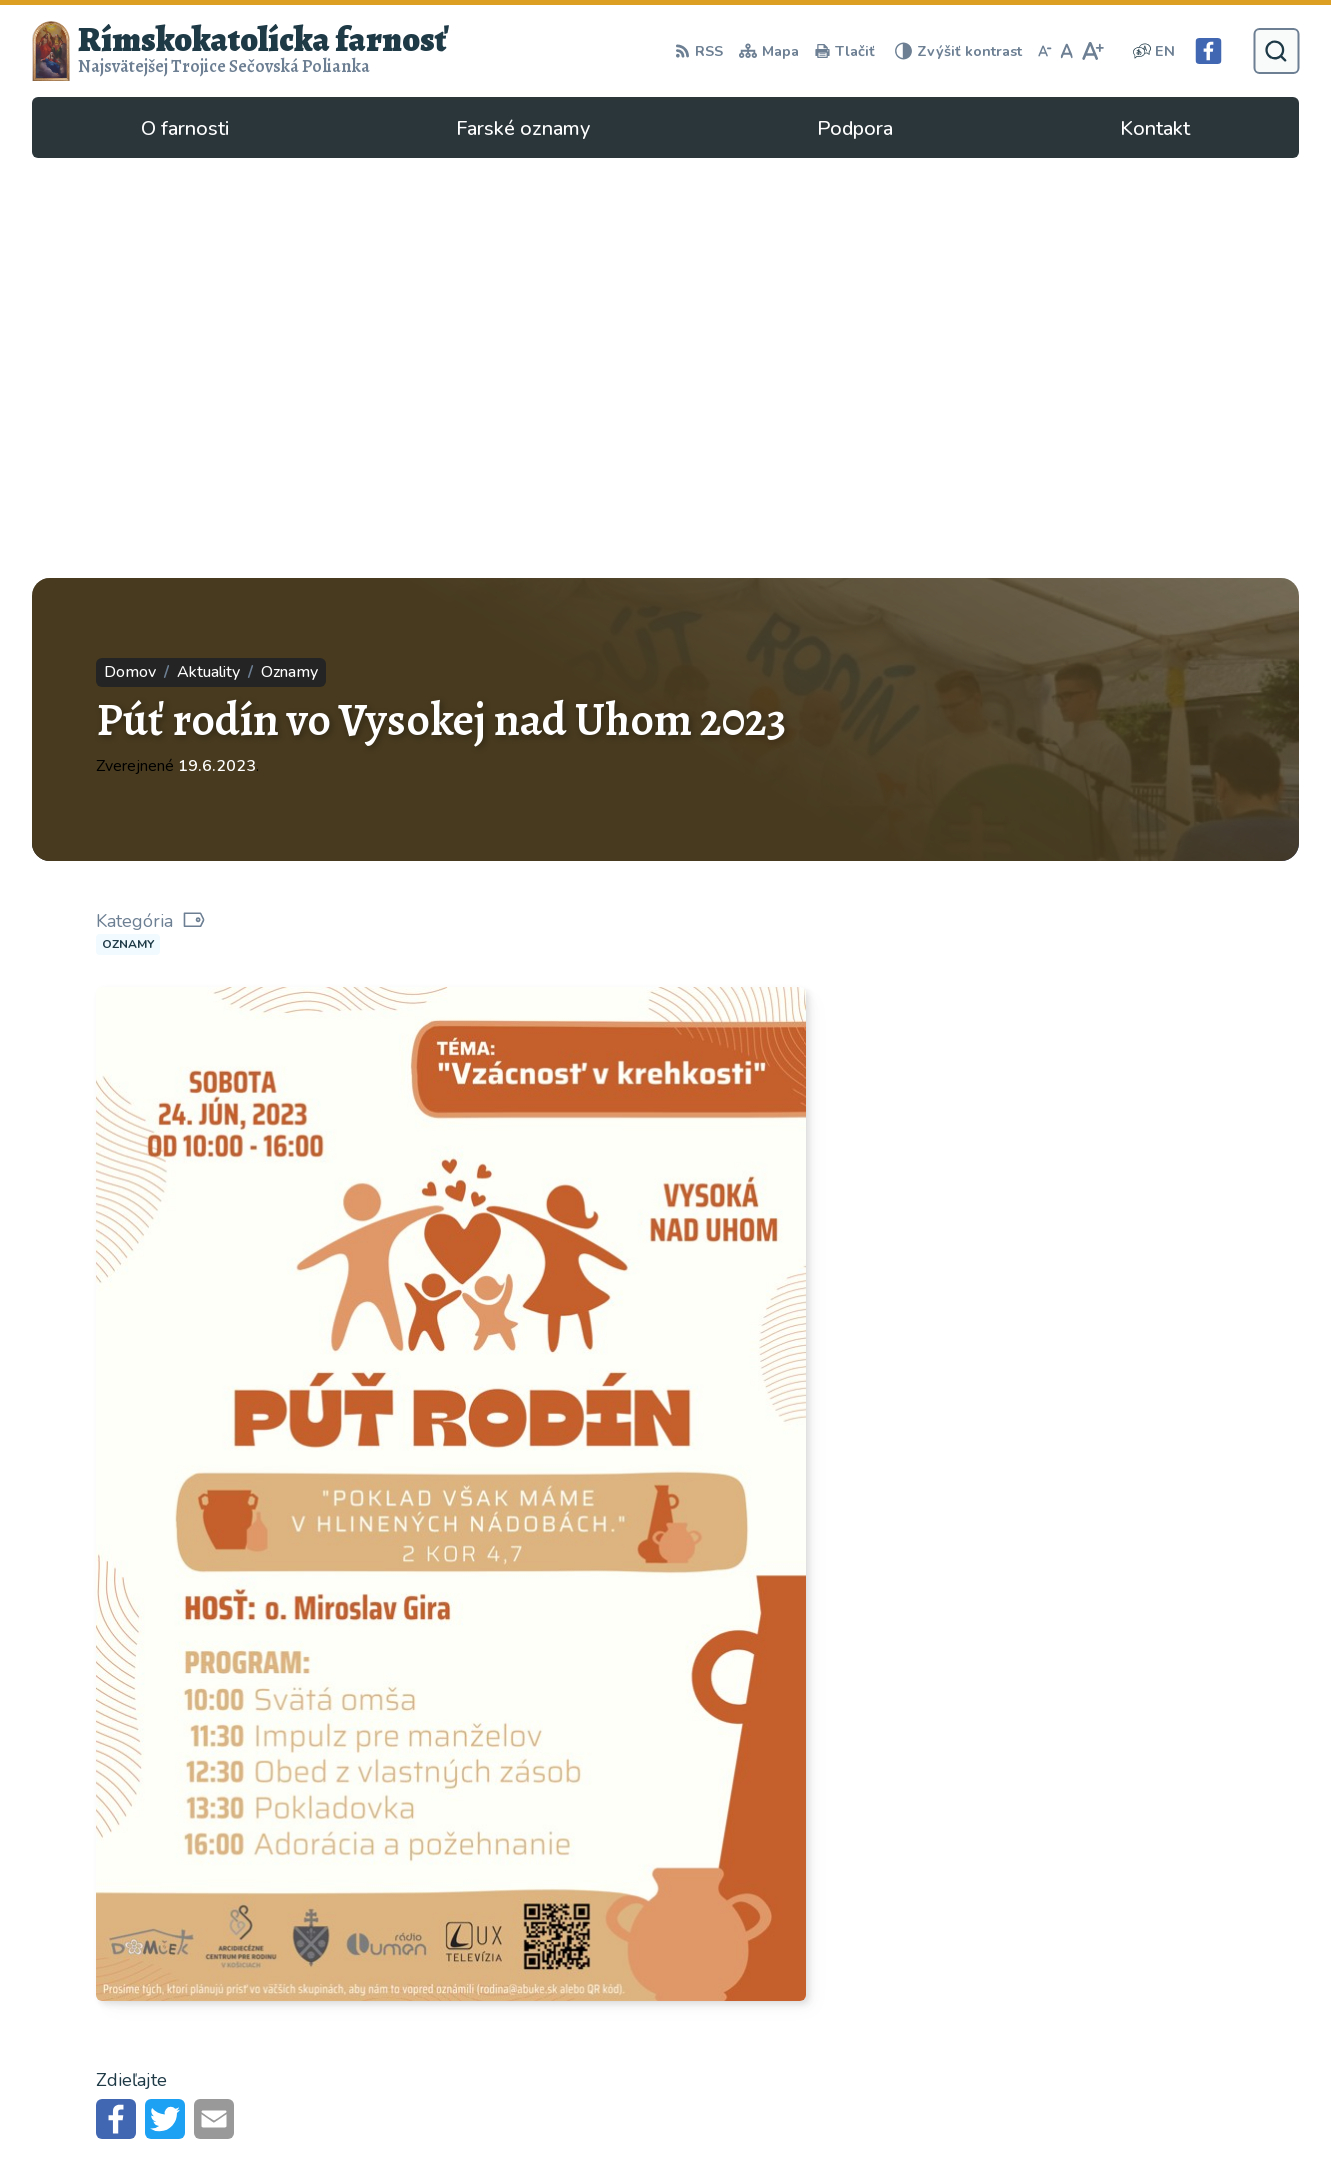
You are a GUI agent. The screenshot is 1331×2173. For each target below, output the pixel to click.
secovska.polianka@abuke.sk (1040, 2065)
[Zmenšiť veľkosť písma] (1045, 51)
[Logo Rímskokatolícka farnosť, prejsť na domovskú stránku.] (240, 51)
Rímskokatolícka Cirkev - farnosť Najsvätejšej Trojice (255, 1954)
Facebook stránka (998, 2089)
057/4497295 (986, 2041)
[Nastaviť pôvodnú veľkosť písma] (1066, 51)
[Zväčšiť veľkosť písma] (1092, 51)
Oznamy (128, 524)
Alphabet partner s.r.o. (299, 1926)
